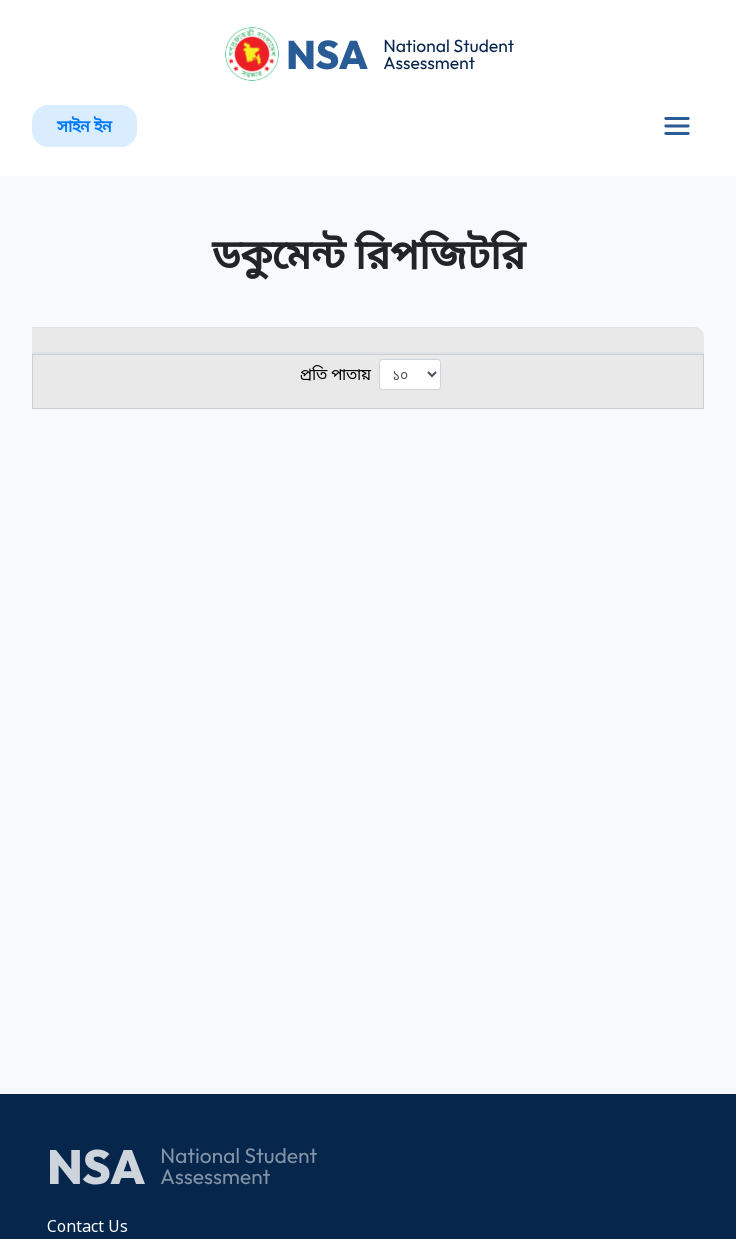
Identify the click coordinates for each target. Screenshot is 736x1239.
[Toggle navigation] (677, 126)
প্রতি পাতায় (370, 374)
